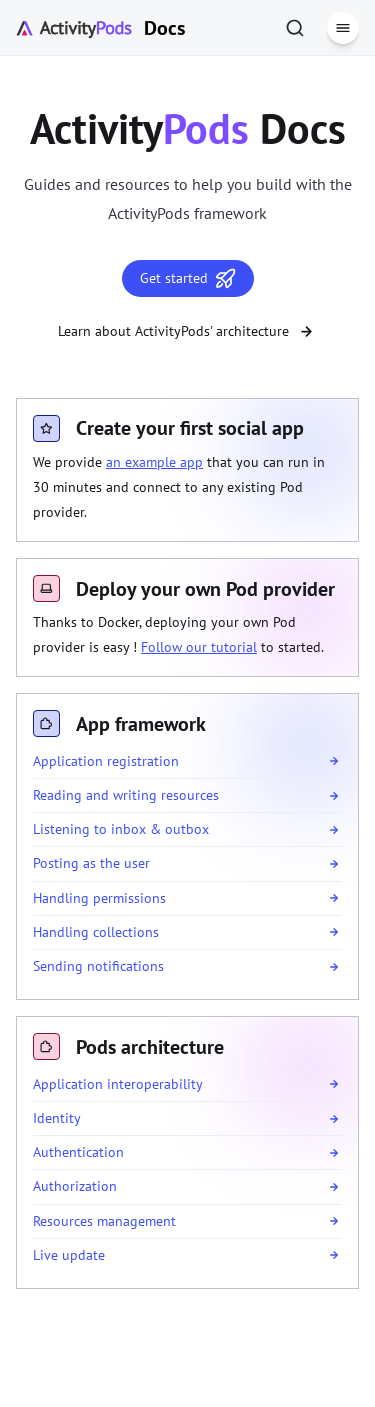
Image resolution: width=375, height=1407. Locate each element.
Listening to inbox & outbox (121, 829)
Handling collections (96, 932)
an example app (154, 462)
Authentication (78, 1152)
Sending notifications (98, 966)
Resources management (104, 1221)
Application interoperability (118, 1084)
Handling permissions (99, 898)
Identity (57, 1118)
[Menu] (343, 28)
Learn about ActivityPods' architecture (187, 331)
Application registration (106, 761)
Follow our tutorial (199, 647)
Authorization (75, 1186)
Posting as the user (91, 863)
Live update (69, 1255)
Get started (188, 278)
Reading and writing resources (126, 795)
